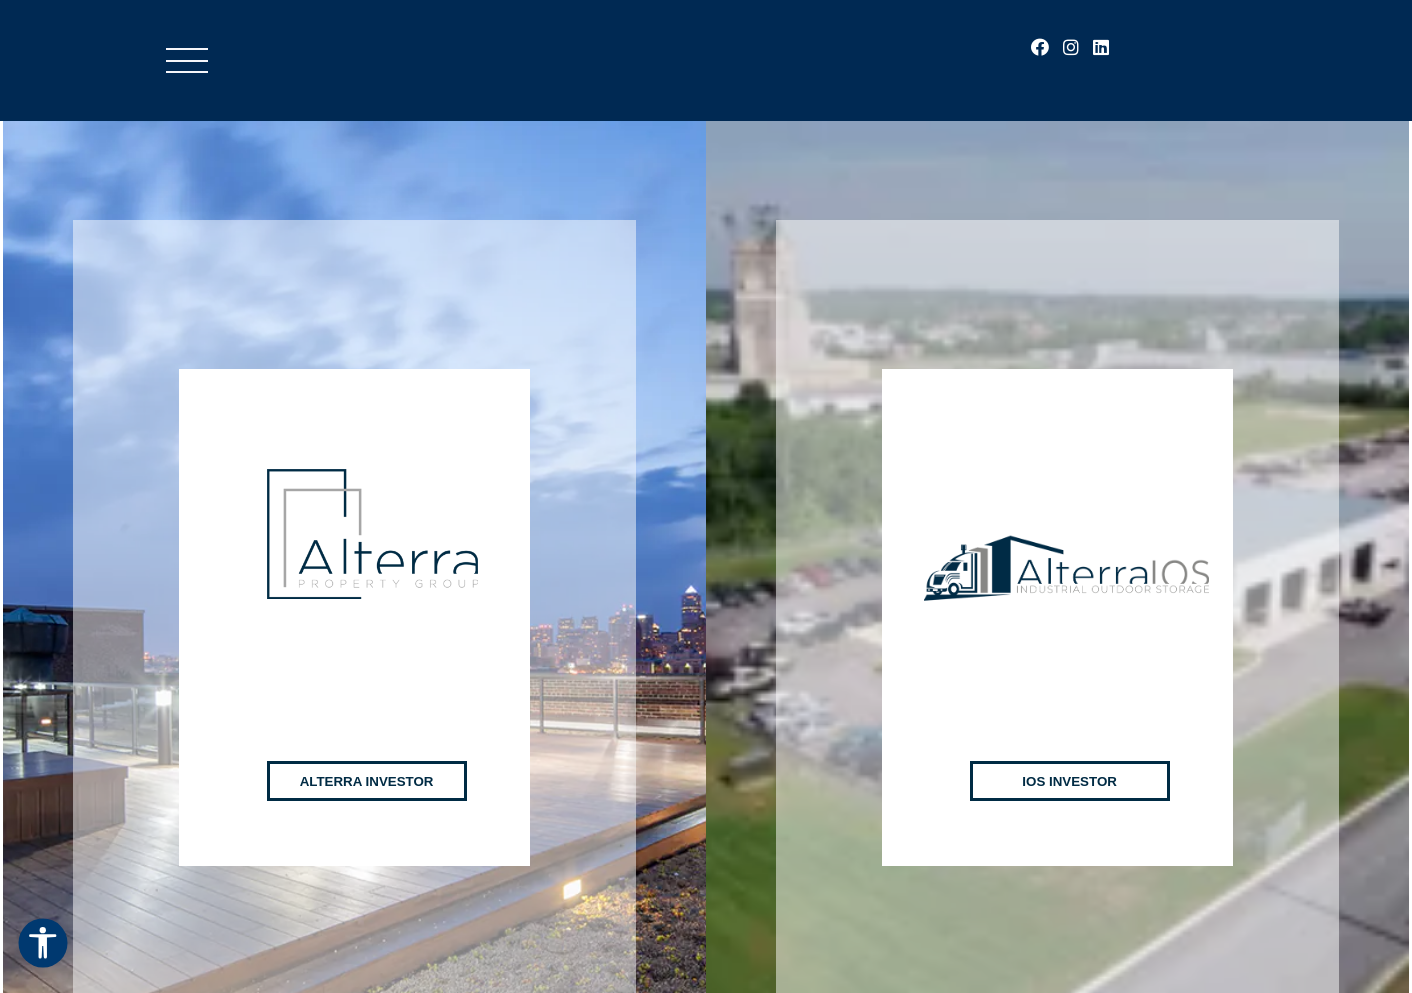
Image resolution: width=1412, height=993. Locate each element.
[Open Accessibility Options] (43, 944)
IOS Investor (1069, 758)
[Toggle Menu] (187, 60)
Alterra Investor (367, 758)
